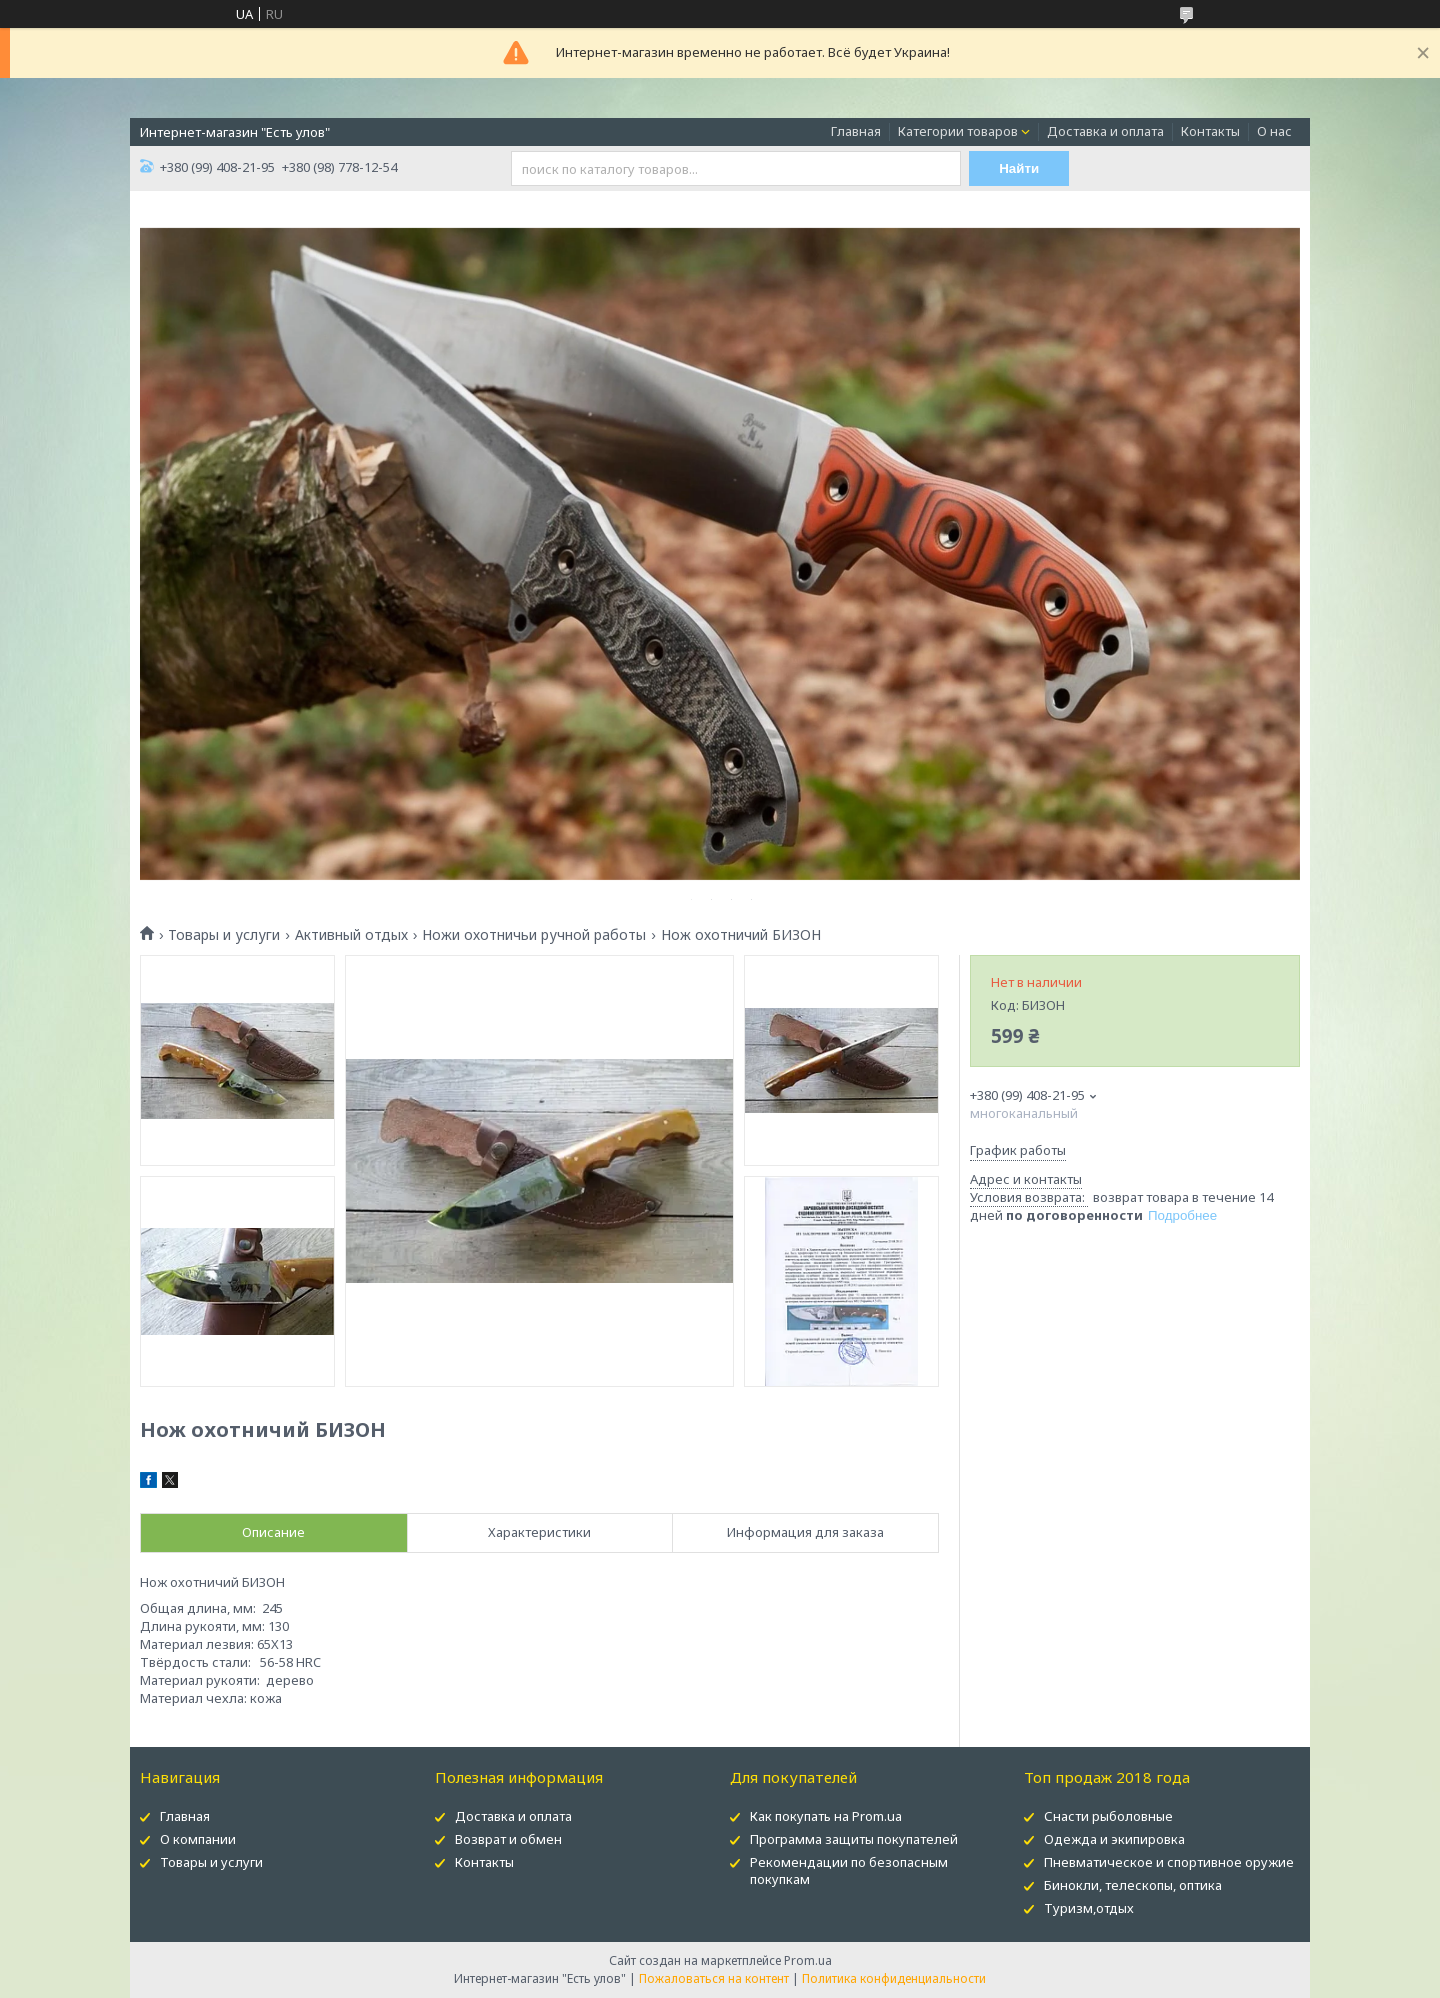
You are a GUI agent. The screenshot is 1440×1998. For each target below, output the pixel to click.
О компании (198, 1839)
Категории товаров (958, 131)
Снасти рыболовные (1108, 1816)
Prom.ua (808, 1960)
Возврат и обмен (508, 1839)
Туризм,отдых (1089, 1908)
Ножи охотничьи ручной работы (534, 935)
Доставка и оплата (1105, 131)
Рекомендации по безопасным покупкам (849, 1870)
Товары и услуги (224, 935)
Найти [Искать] (1019, 168)
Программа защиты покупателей (854, 1839)
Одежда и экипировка (1114, 1839)
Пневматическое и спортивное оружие (1169, 1862)
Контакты (1210, 131)
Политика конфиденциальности (894, 1978)
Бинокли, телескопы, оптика (1133, 1885)
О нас (1274, 131)
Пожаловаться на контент (714, 1978)
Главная (856, 131)
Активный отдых (351, 935)
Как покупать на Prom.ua (826, 1816)
